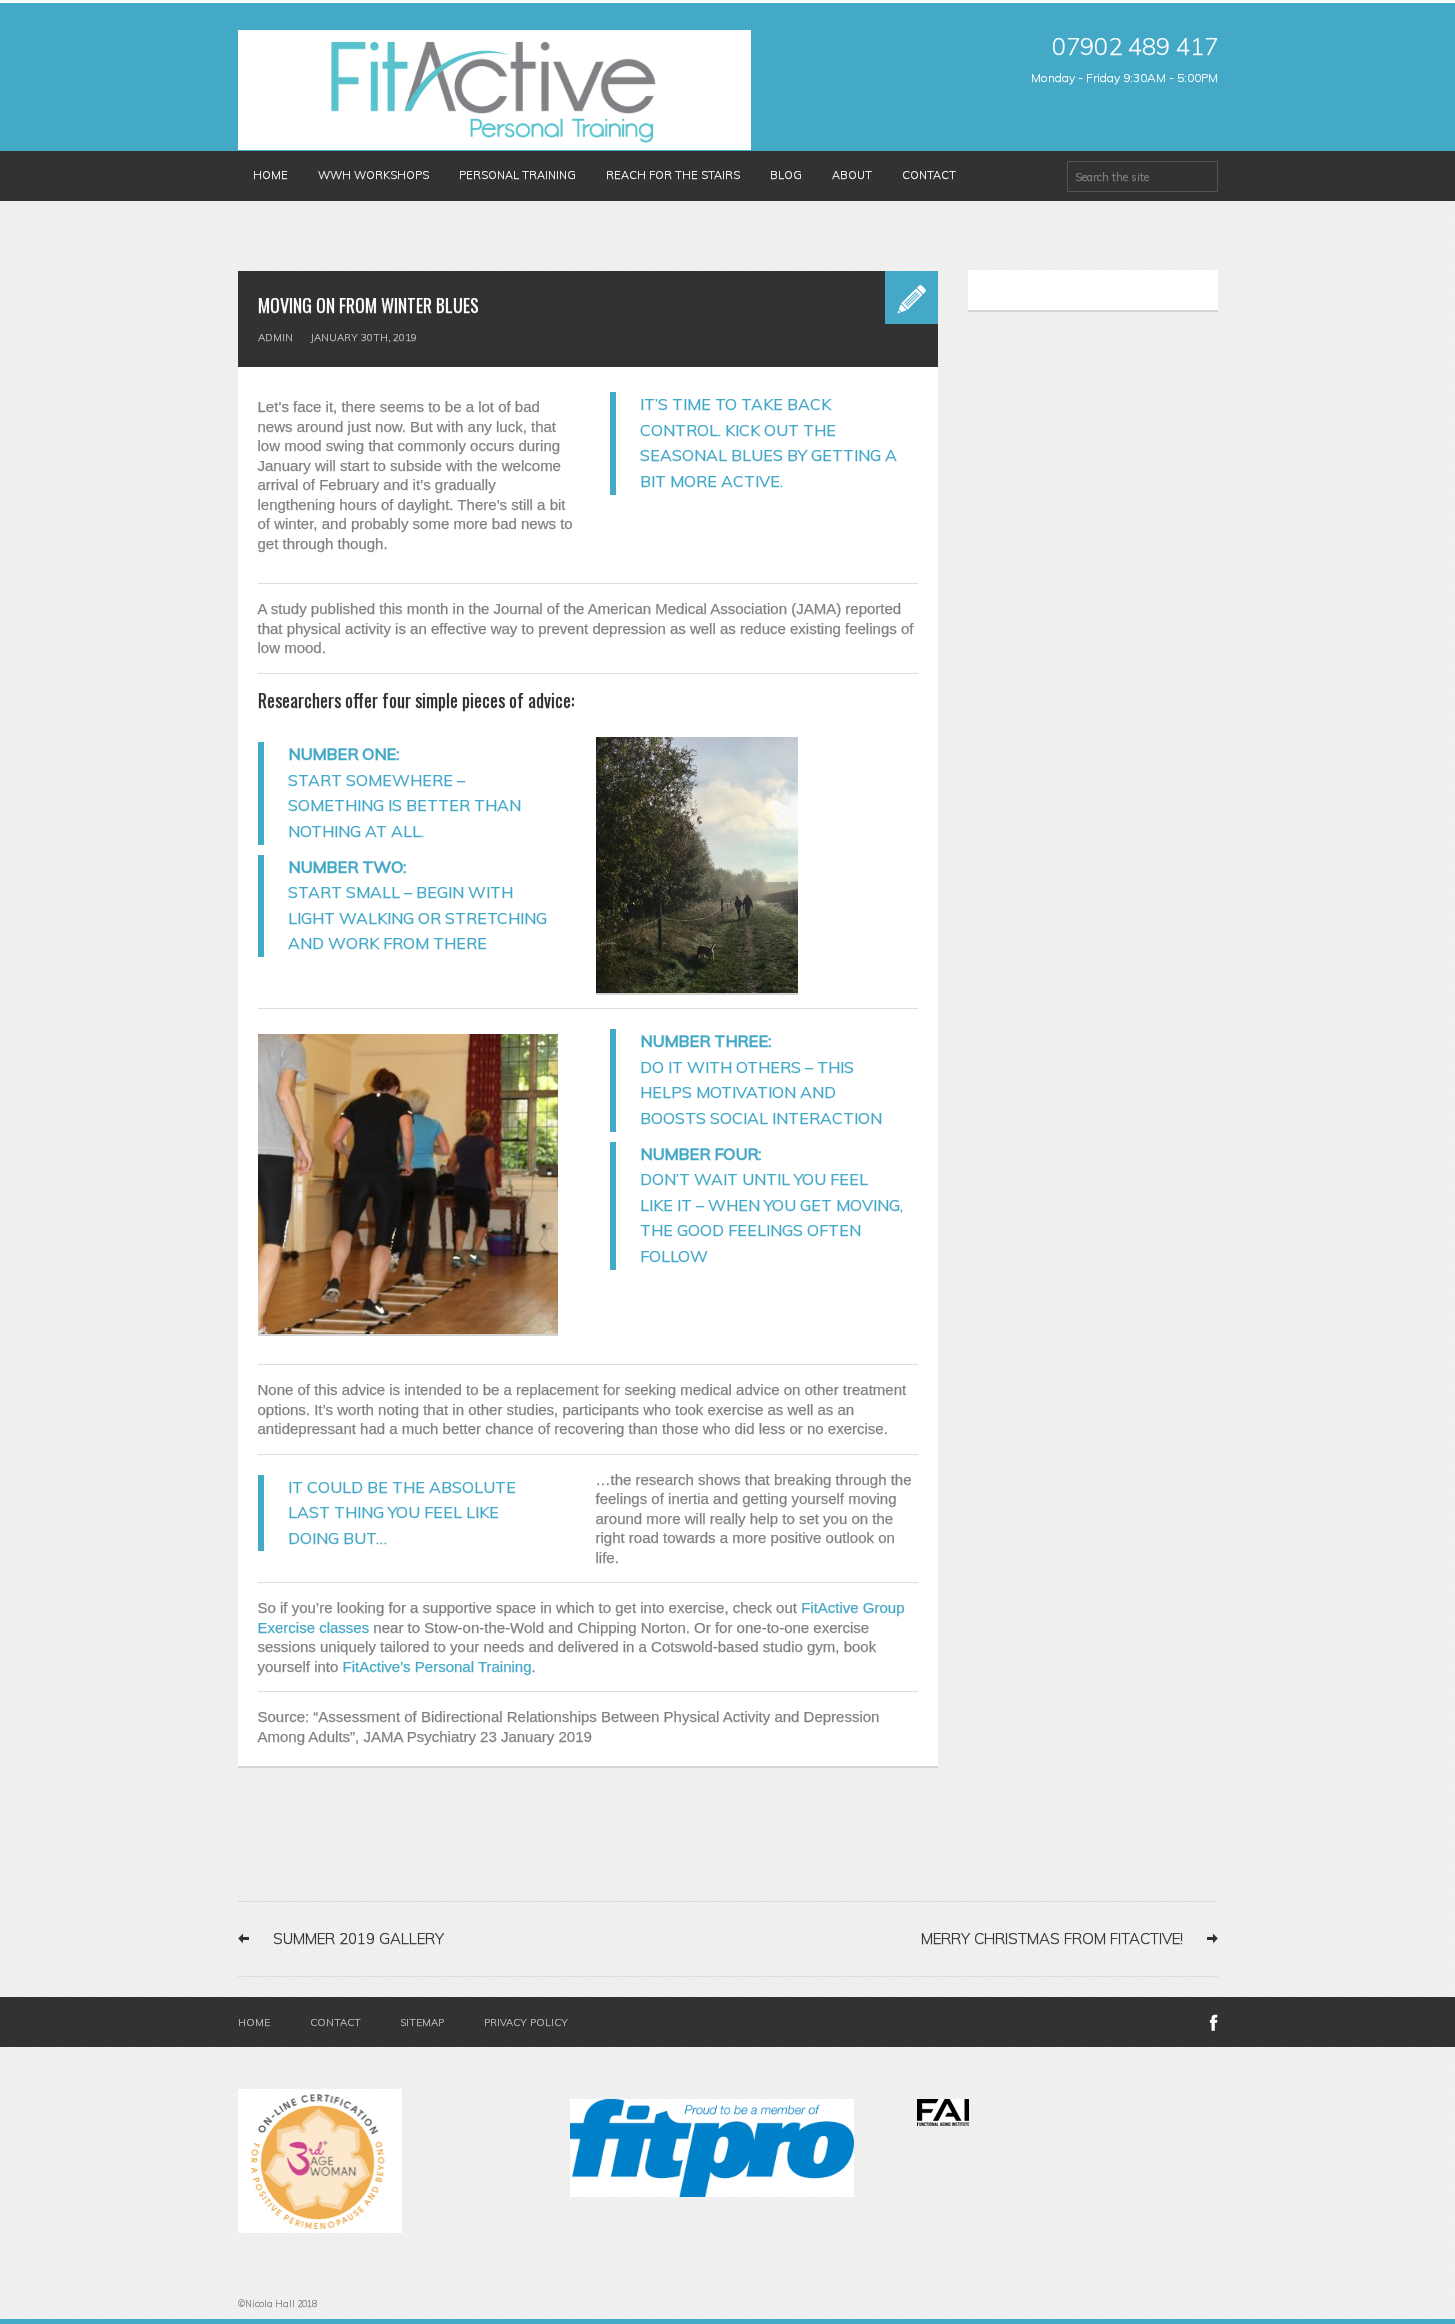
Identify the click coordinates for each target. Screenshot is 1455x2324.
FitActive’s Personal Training (437, 1666)
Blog (786, 175)
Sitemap (422, 2023)
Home (270, 175)
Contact (929, 175)
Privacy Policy (526, 2023)
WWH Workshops (373, 175)
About (852, 175)
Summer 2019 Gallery (358, 1938)
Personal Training (517, 175)
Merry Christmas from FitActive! (1052, 1938)
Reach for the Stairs (673, 175)
